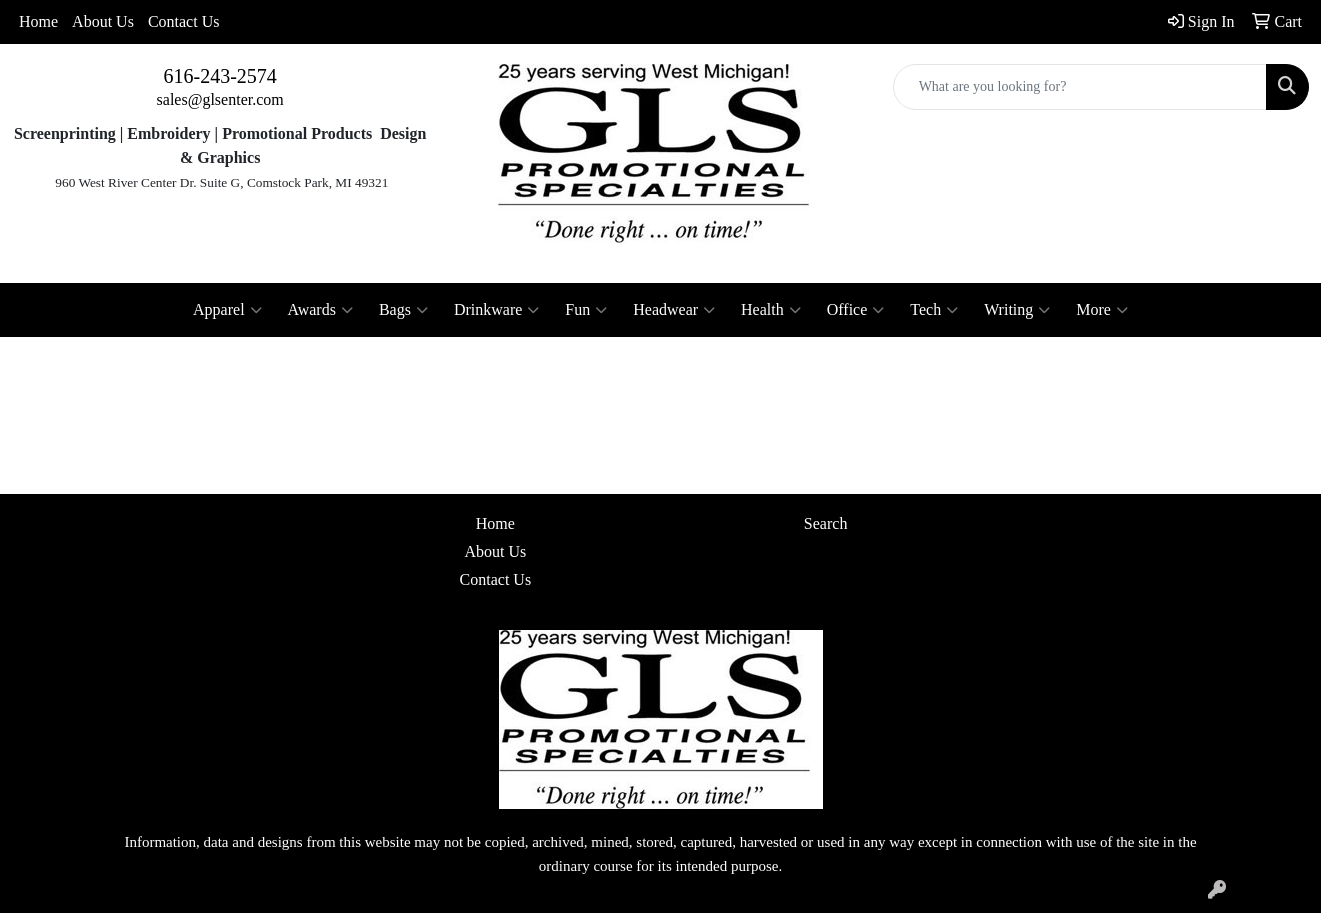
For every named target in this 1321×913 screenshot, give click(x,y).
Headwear (674, 310)
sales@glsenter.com (220, 99)
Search (826, 523)
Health (771, 310)
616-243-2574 (220, 76)
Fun (586, 310)
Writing (1017, 310)
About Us (103, 21)
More (1102, 310)
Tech (934, 310)
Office (856, 310)
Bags (403, 310)
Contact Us (184, 21)
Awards (320, 310)
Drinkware (496, 310)
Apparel (227, 310)
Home (38, 21)
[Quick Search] (1080, 87)
